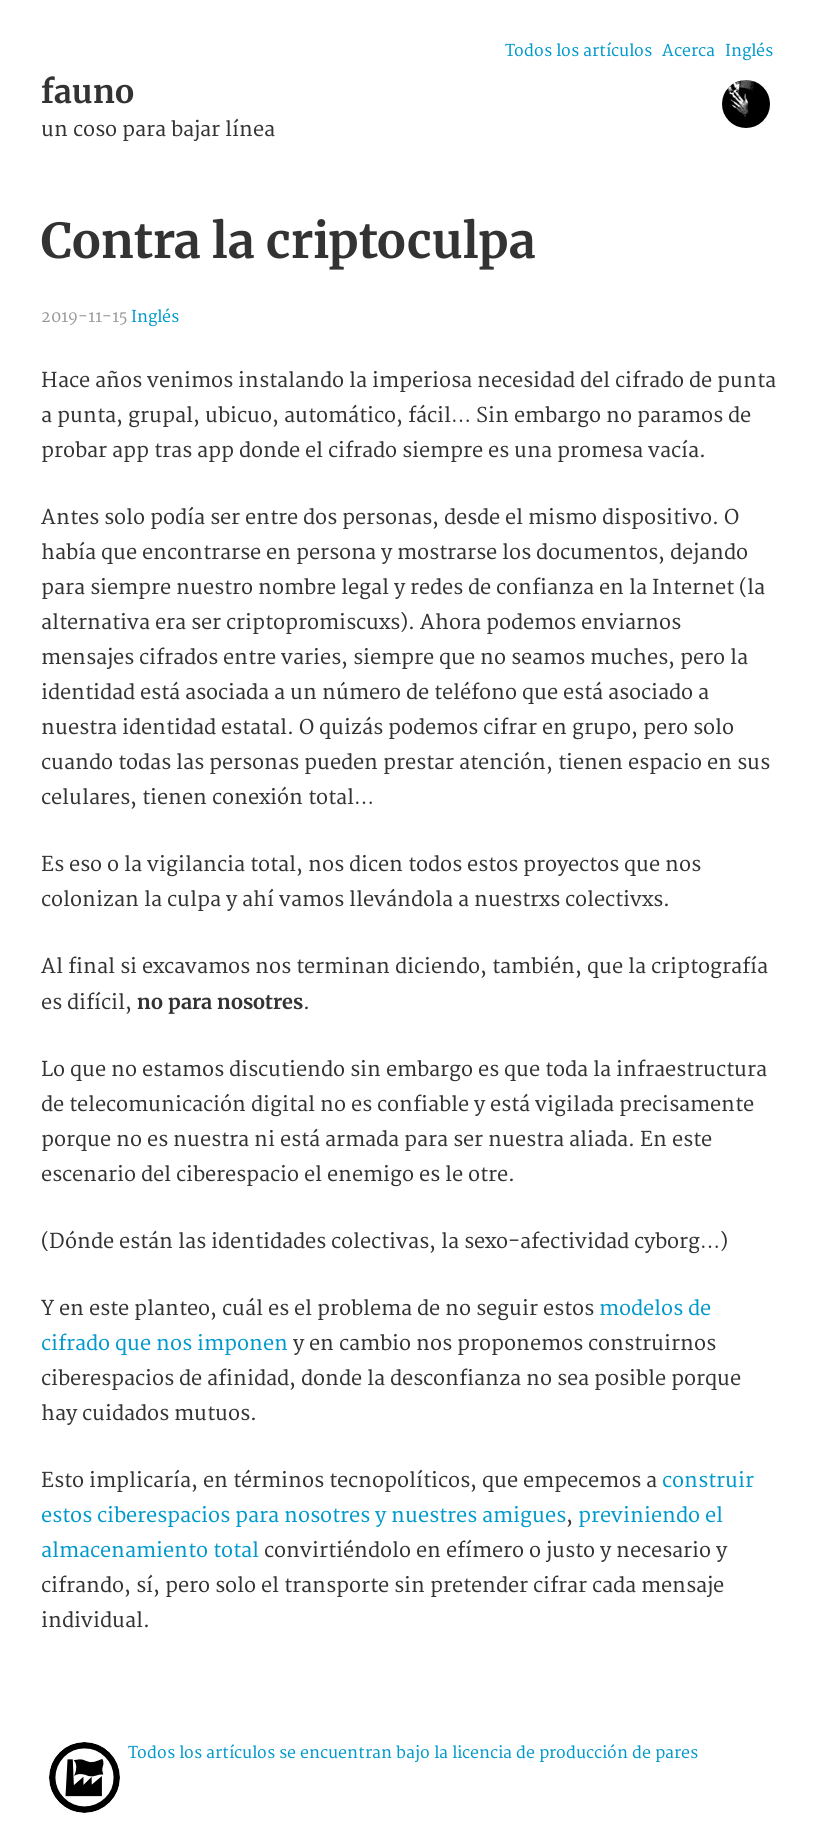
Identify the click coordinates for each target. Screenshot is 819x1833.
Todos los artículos (578, 51)
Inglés (749, 51)
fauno (87, 92)
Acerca (688, 51)
